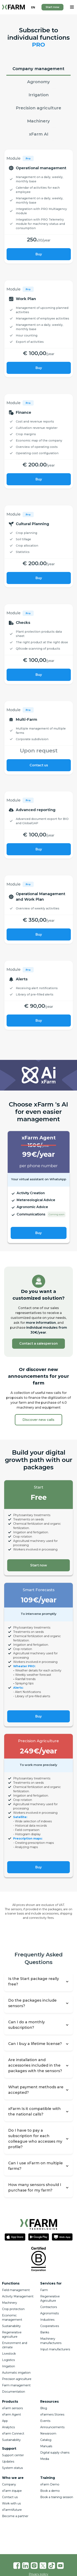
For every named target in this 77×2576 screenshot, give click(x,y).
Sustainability (11, 2326)
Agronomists (49, 2313)
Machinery (9, 2303)
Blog (43, 2408)
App (5, 2421)
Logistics (8, 2360)
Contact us (39, 765)
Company (9, 2484)
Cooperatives (49, 2326)
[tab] (38, 69)
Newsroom (48, 2433)
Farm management (16, 2385)
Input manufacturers (55, 2349)
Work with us (11, 2503)
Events (45, 2421)
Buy (39, 254)
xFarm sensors (12, 2408)
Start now (52, 7)
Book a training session (56, 2497)
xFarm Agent (11, 2414)
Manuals (46, 2446)
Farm (44, 2290)
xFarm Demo (49, 2484)
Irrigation (8, 2366)
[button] (72, 7)
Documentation (13, 2391)
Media (44, 2459)
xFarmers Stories (52, 2414)
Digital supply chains (54, 2452)
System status (12, 2468)
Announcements (52, 2427)
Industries (47, 2320)
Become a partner (15, 2516)
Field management (16, 2290)
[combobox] (33, 7)
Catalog (45, 2440)
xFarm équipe (12, 2491)
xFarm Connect (13, 2433)
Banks (44, 2332)
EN (33, 7)
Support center (13, 2455)
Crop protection (13, 2309)
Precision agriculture (16, 2379)
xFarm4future (12, 2510)
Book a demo (50, 2491)
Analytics (8, 2427)
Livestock (9, 2353)
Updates (8, 2461)
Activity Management (17, 2296)
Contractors (48, 2307)
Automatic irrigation (16, 2372)
